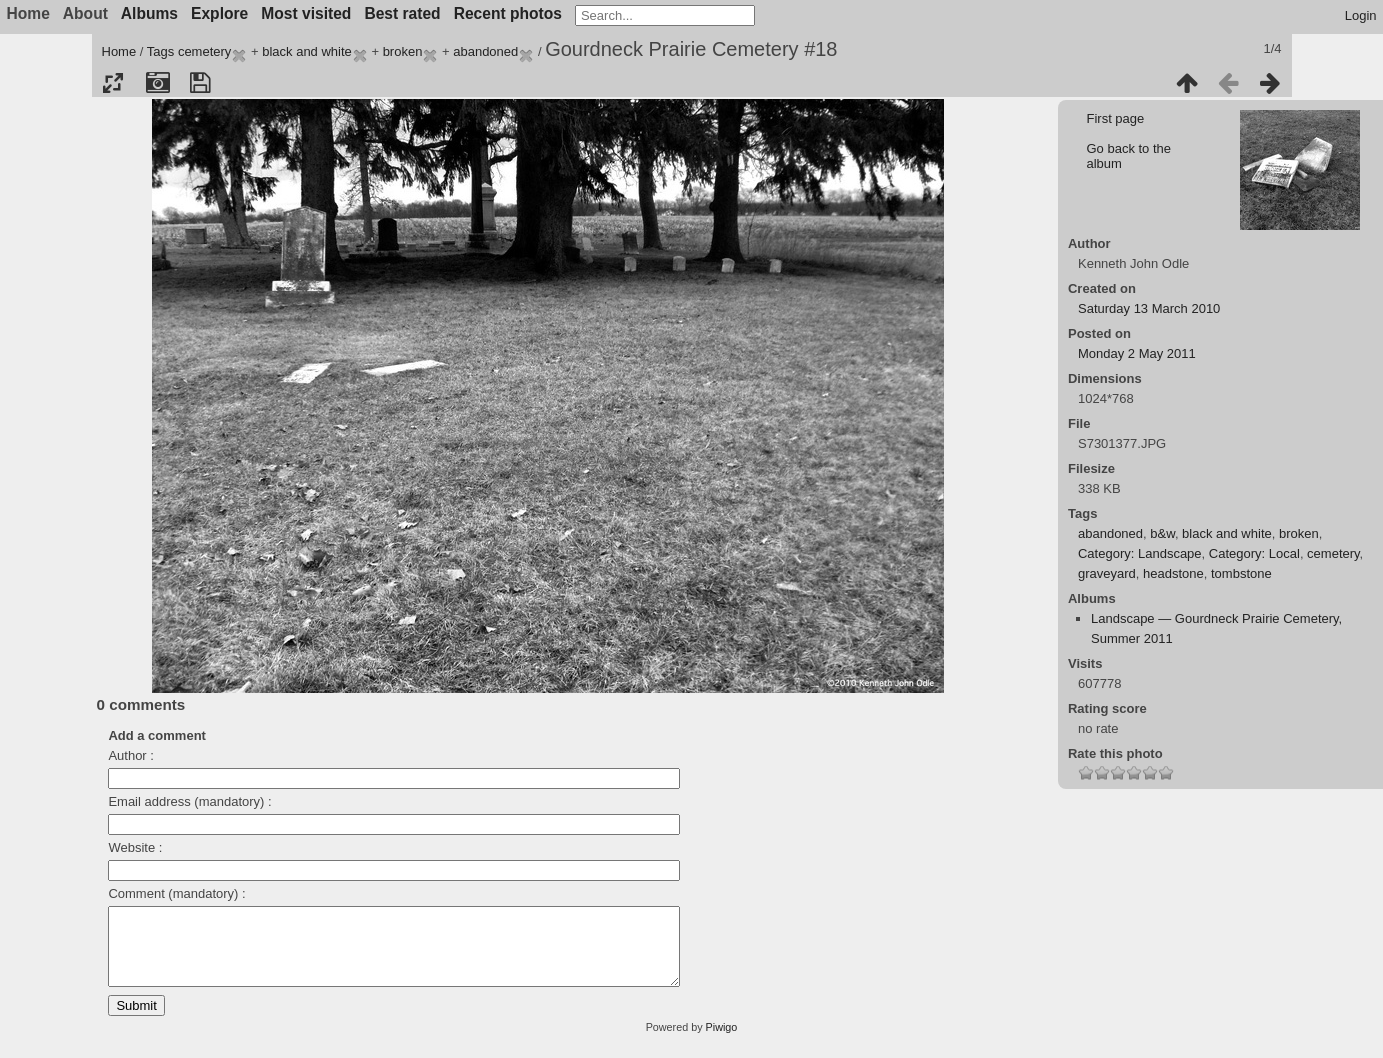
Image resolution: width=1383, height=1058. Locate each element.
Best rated (402, 13)
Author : (131, 755)
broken (403, 51)
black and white (307, 51)
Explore (219, 13)
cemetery (204, 51)
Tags (160, 51)
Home (119, 51)
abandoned (485, 51)
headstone (1173, 573)
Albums (149, 13)
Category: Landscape (1140, 553)
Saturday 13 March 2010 (1149, 308)
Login (1361, 15)
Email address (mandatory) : (189, 801)
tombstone (1241, 573)
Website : (135, 847)
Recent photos (508, 13)
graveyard (1107, 573)
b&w (1162, 533)
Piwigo (722, 1042)
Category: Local (1254, 553)
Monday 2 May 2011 (1137, 353)
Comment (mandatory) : (176, 893)
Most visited (306, 13)
